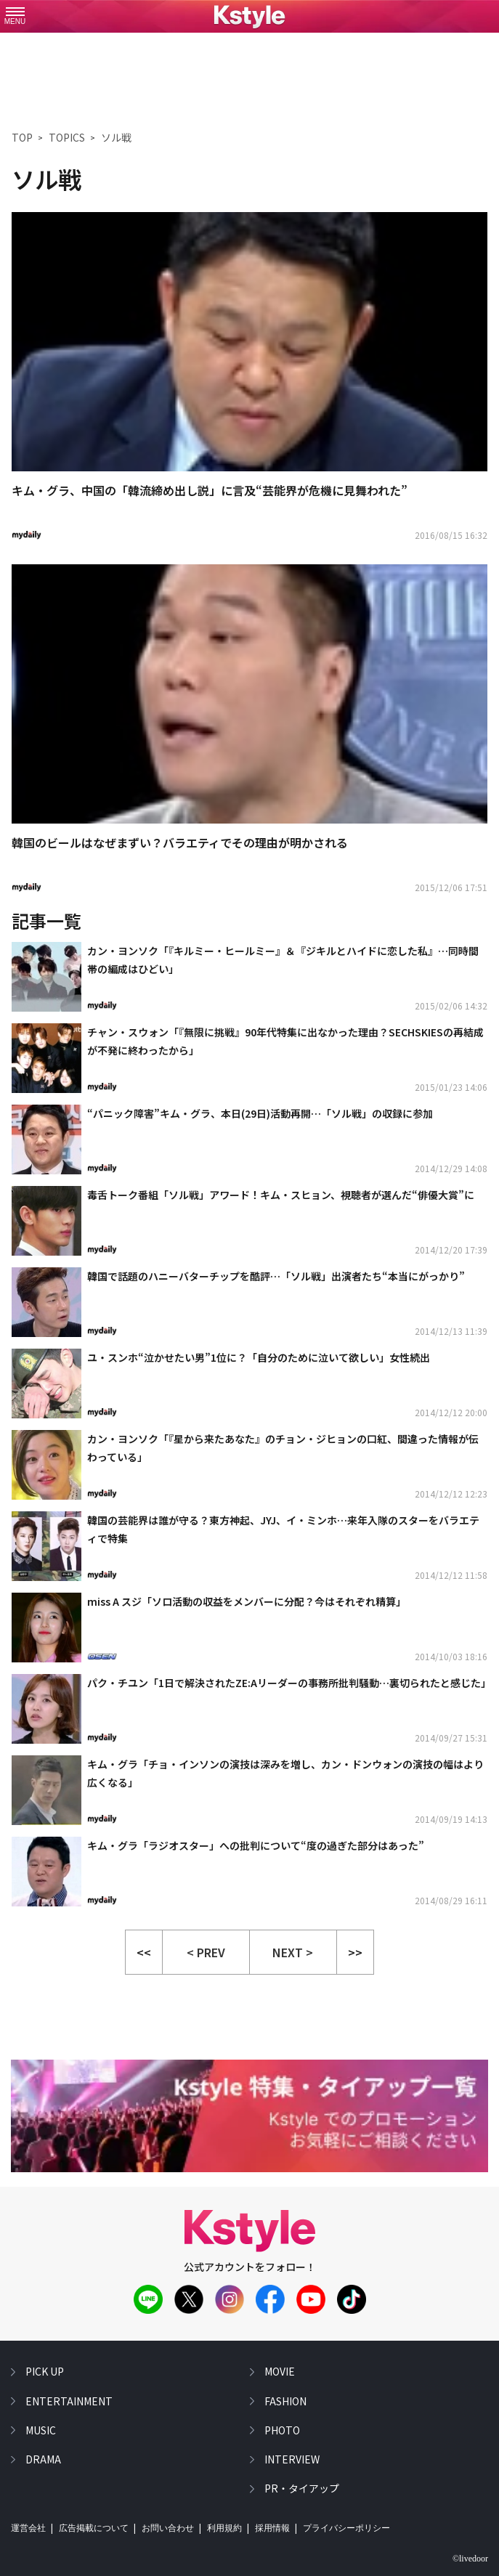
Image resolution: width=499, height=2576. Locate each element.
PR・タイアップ (301, 2488)
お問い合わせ (168, 2528)
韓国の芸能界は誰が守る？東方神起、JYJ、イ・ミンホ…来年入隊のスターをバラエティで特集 (283, 1529)
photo (282, 2430)
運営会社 (28, 2528)
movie (279, 2371)
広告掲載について (94, 2528)
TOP (22, 137)
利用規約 (224, 2528)
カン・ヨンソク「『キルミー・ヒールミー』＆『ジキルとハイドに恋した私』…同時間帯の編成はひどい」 (283, 959)
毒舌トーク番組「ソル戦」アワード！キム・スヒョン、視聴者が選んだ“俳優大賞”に (280, 1194)
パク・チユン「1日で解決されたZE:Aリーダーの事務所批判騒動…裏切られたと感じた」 (287, 1682)
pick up (44, 2371)
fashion (285, 2400)
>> (355, 1952)
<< (144, 1952)
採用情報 (272, 2528)
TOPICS (67, 137)
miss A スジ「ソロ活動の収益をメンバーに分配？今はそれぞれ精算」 (246, 1601)
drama (43, 2459)
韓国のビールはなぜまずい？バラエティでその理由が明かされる (180, 842)
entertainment (69, 2400)
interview (292, 2459)
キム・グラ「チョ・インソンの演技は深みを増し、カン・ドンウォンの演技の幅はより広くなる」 (285, 1773)
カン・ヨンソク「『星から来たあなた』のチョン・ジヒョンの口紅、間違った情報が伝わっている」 (283, 1447)
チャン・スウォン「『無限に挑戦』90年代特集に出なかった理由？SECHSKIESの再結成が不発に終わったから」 (285, 1041)
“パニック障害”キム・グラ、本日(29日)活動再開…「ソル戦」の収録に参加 (260, 1113)
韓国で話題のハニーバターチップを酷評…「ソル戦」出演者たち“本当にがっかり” (276, 1276)
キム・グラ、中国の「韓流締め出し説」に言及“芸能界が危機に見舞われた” (209, 490)
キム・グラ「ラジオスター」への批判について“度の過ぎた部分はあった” (255, 1845)
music (40, 2430)
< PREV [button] (206, 1952)
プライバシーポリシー (346, 2528)
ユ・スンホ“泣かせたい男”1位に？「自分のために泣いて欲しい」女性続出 (258, 1357)
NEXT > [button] (292, 1952)
